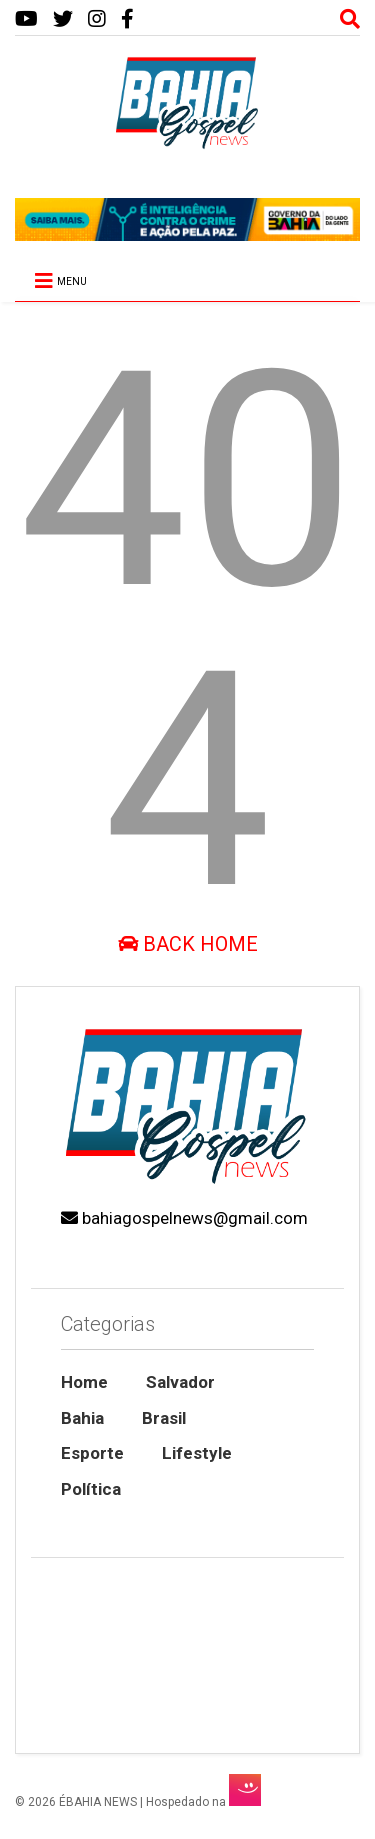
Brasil (164, 1418)
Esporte (92, 1453)
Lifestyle (197, 1453)
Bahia (82, 1418)
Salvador (180, 1382)
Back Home (188, 944)
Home (84, 1382)
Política (91, 1489)
